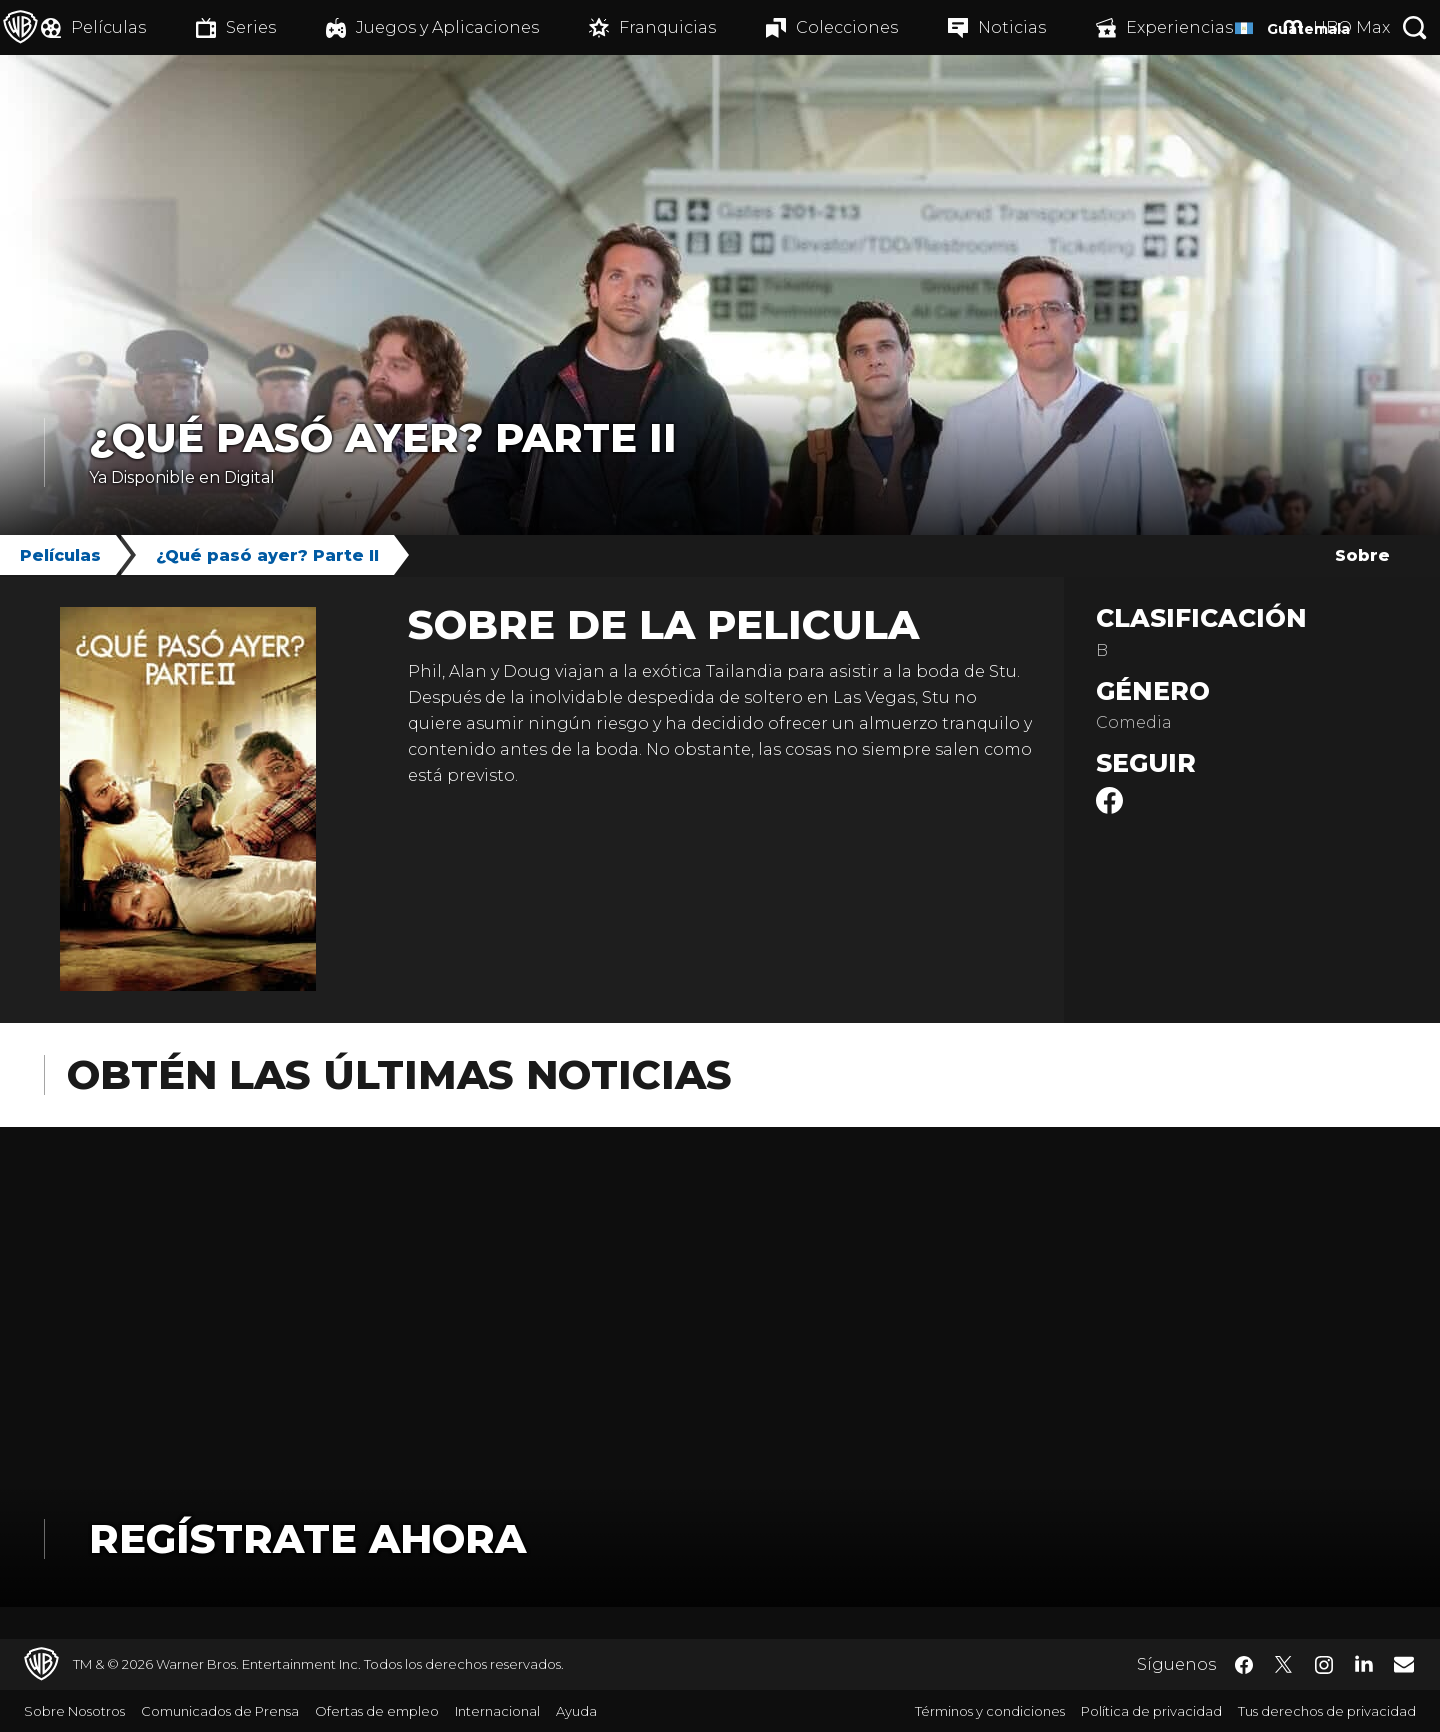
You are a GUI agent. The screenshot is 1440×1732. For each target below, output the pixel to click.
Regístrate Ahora (307, 1538)
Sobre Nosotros (74, 1711)
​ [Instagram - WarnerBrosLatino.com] (1324, 1665)
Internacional (497, 1711)
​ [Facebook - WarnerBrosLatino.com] (1244, 1665)
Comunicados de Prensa (220, 1711)
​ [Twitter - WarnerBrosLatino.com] (1284, 1665)
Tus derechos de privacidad (1327, 1711)
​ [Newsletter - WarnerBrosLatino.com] (1404, 1664)
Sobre (1362, 555)
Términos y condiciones (990, 1711)
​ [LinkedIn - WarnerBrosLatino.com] (1364, 1663)
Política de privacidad (1151, 1711)
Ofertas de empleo (377, 1711)
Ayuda (576, 1711)
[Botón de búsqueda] (1415, 27)
